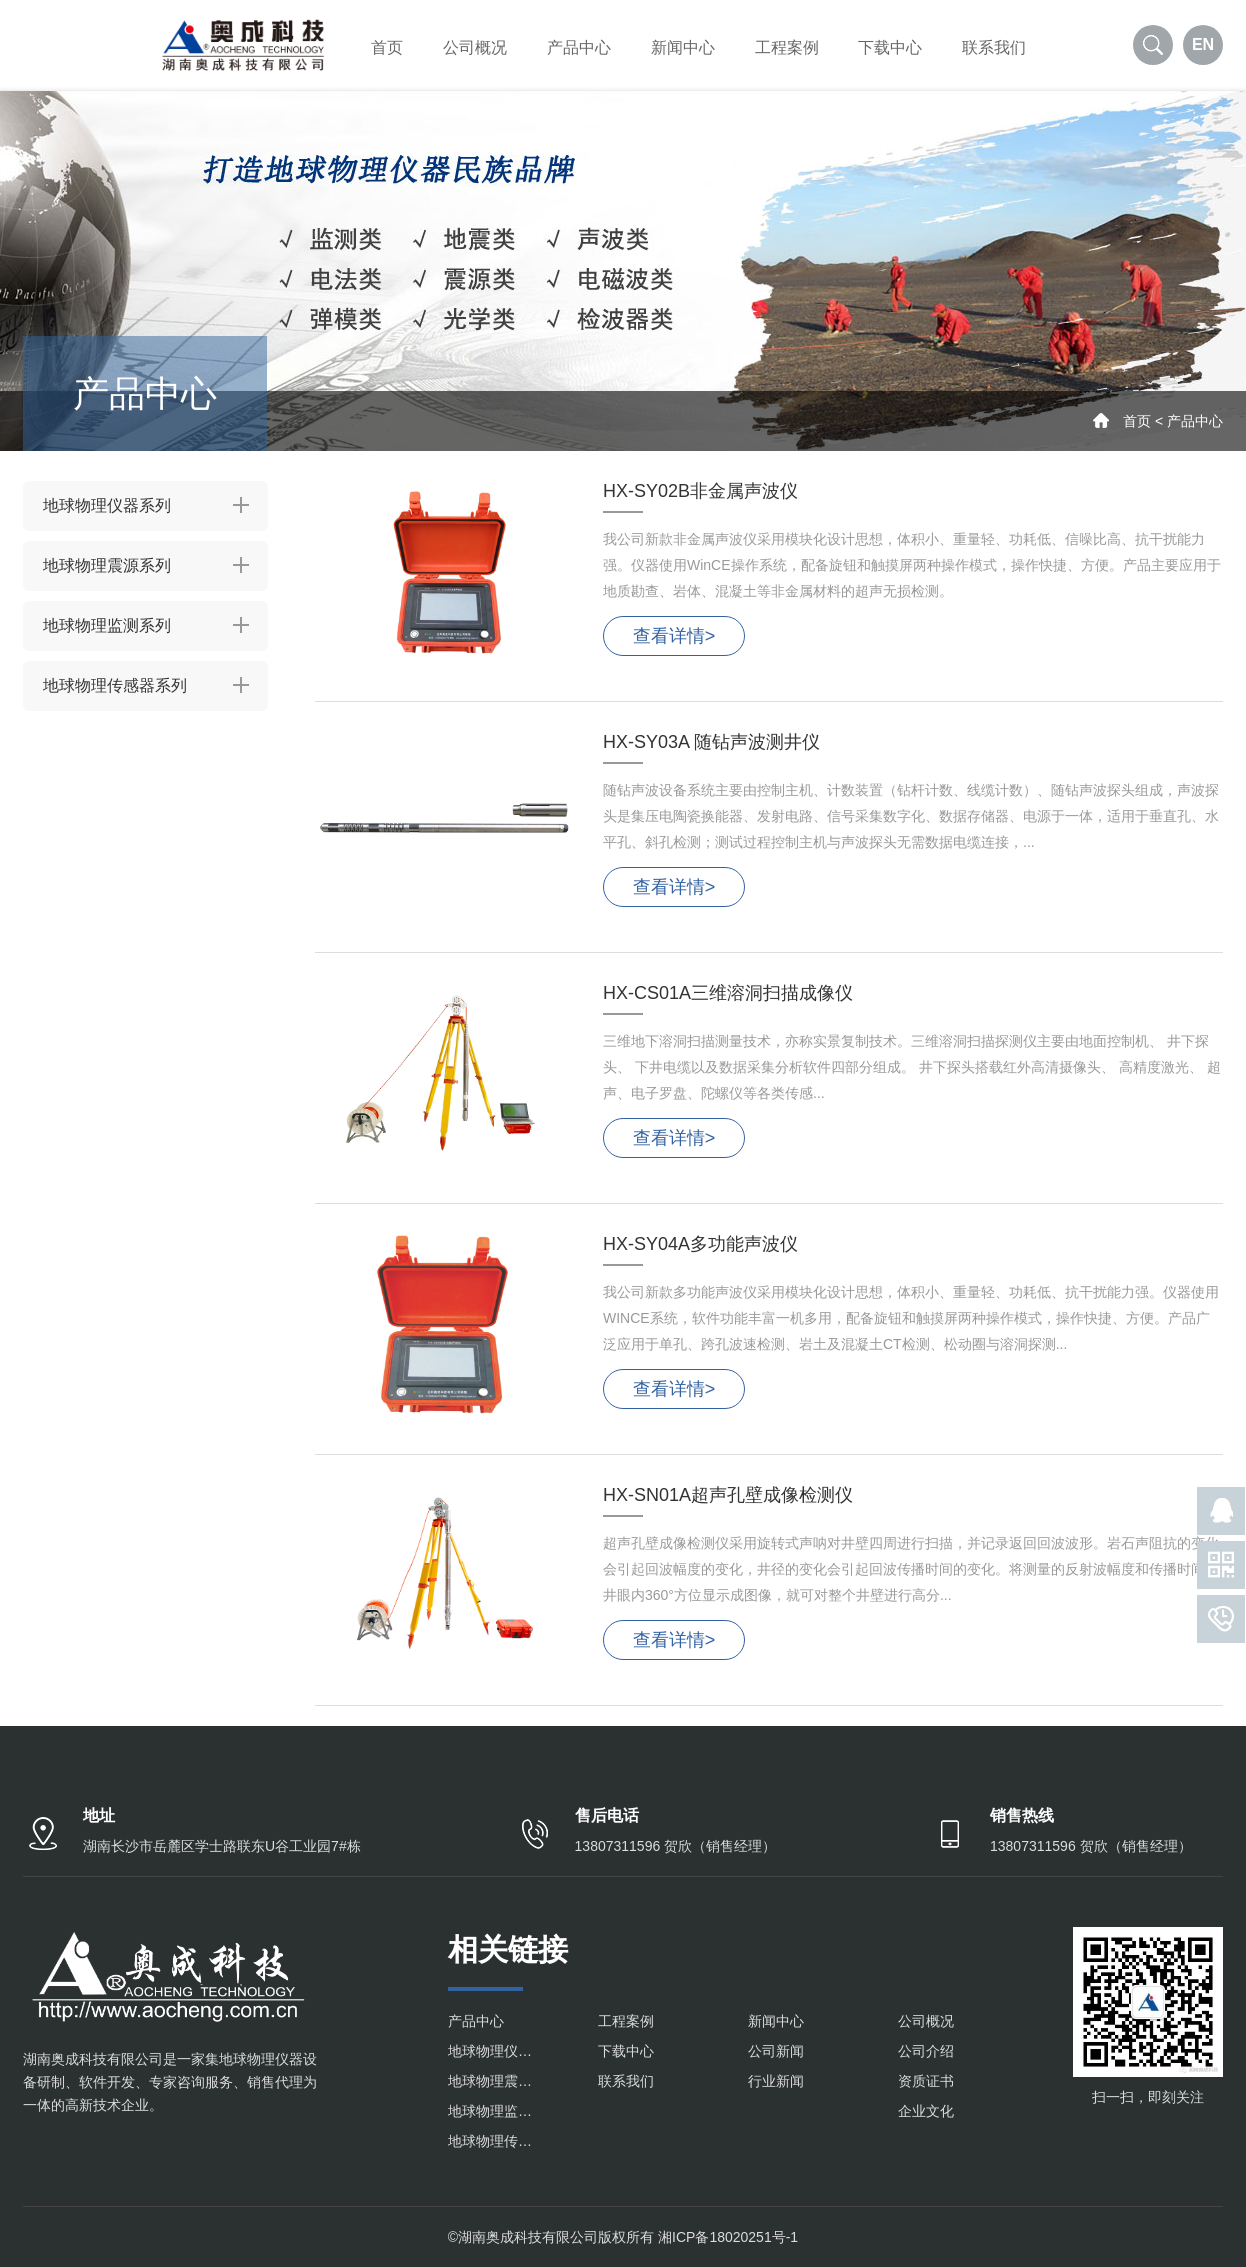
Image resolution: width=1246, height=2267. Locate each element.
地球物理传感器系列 (115, 685)
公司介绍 (926, 2051)
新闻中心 (683, 47)
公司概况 (475, 47)
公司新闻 (776, 2051)
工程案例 (787, 47)
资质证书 (926, 2081)
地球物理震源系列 (107, 565)
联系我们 (994, 47)
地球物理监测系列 (107, 625)
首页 (387, 47)
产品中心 (579, 47)
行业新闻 (776, 2081)
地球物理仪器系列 (107, 505)
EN (1203, 44)
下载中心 (890, 47)
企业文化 (926, 2111)
